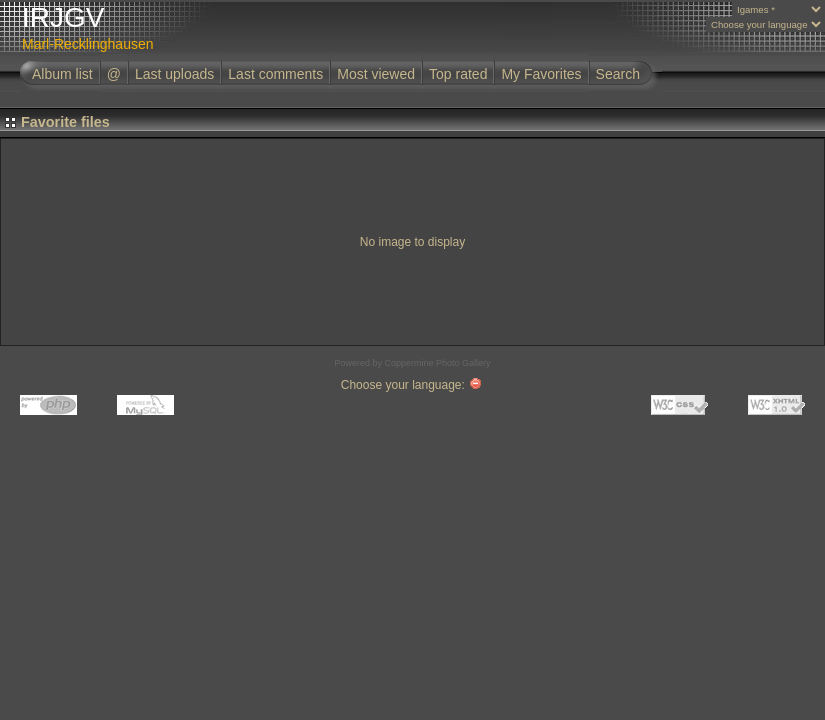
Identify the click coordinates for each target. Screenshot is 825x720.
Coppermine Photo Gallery (437, 363)
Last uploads (174, 74)
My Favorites (541, 74)
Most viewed (376, 74)
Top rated (458, 74)
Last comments (275, 74)
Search (618, 74)
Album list (62, 74)
